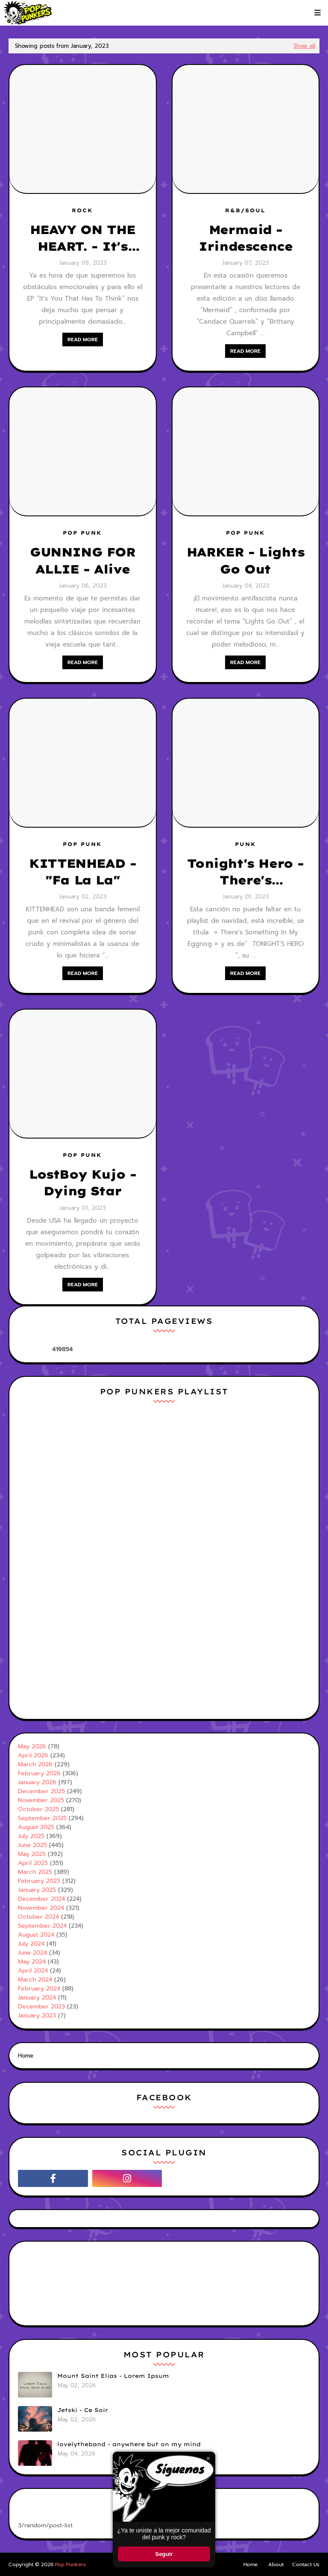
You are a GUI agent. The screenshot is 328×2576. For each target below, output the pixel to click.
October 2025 (38, 1809)
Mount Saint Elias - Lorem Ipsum (113, 2375)
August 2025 (36, 1827)
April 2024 (33, 1970)
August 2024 (36, 1934)
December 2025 (41, 1791)
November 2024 (41, 1907)
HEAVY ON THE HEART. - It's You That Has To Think (82, 238)
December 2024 (41, 1898)
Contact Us (305, 2564)
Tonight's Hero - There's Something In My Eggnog (245, 872)
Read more (82, 339)
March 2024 (35, 1979)
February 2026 (39, 1773)
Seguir (164, 2554)
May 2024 (32, 1961)
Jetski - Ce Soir (82, 2409)
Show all (304, 46)
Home (25, 2056)
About (276, 2564)
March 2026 (35, 1764)
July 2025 (31, 1836)
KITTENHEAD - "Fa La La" (82, 871)
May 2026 (32, 1746)
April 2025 (33, 1863)
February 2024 (39, 1988)
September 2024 (42, 1925)
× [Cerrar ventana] (208, 2458)
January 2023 (37, 2015)
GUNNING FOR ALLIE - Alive (82, 560)
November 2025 (41, 1800)
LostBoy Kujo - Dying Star (82, 1182)
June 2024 (32, 1952)
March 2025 (35, 1872)
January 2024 (37, 1997)
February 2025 (39, 1880)
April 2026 (33, 1755)
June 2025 (32, 1845)
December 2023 (41, 2006)
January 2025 (37, 1889)
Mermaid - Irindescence (245, 238)
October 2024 (38, 1916)
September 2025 (42, 1818)
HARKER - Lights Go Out (246, 560)
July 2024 (31, 1943)
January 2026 (37, 1782)
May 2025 (32, 1854)
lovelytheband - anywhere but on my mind (129, 2444)
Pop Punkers (70, 2564)
